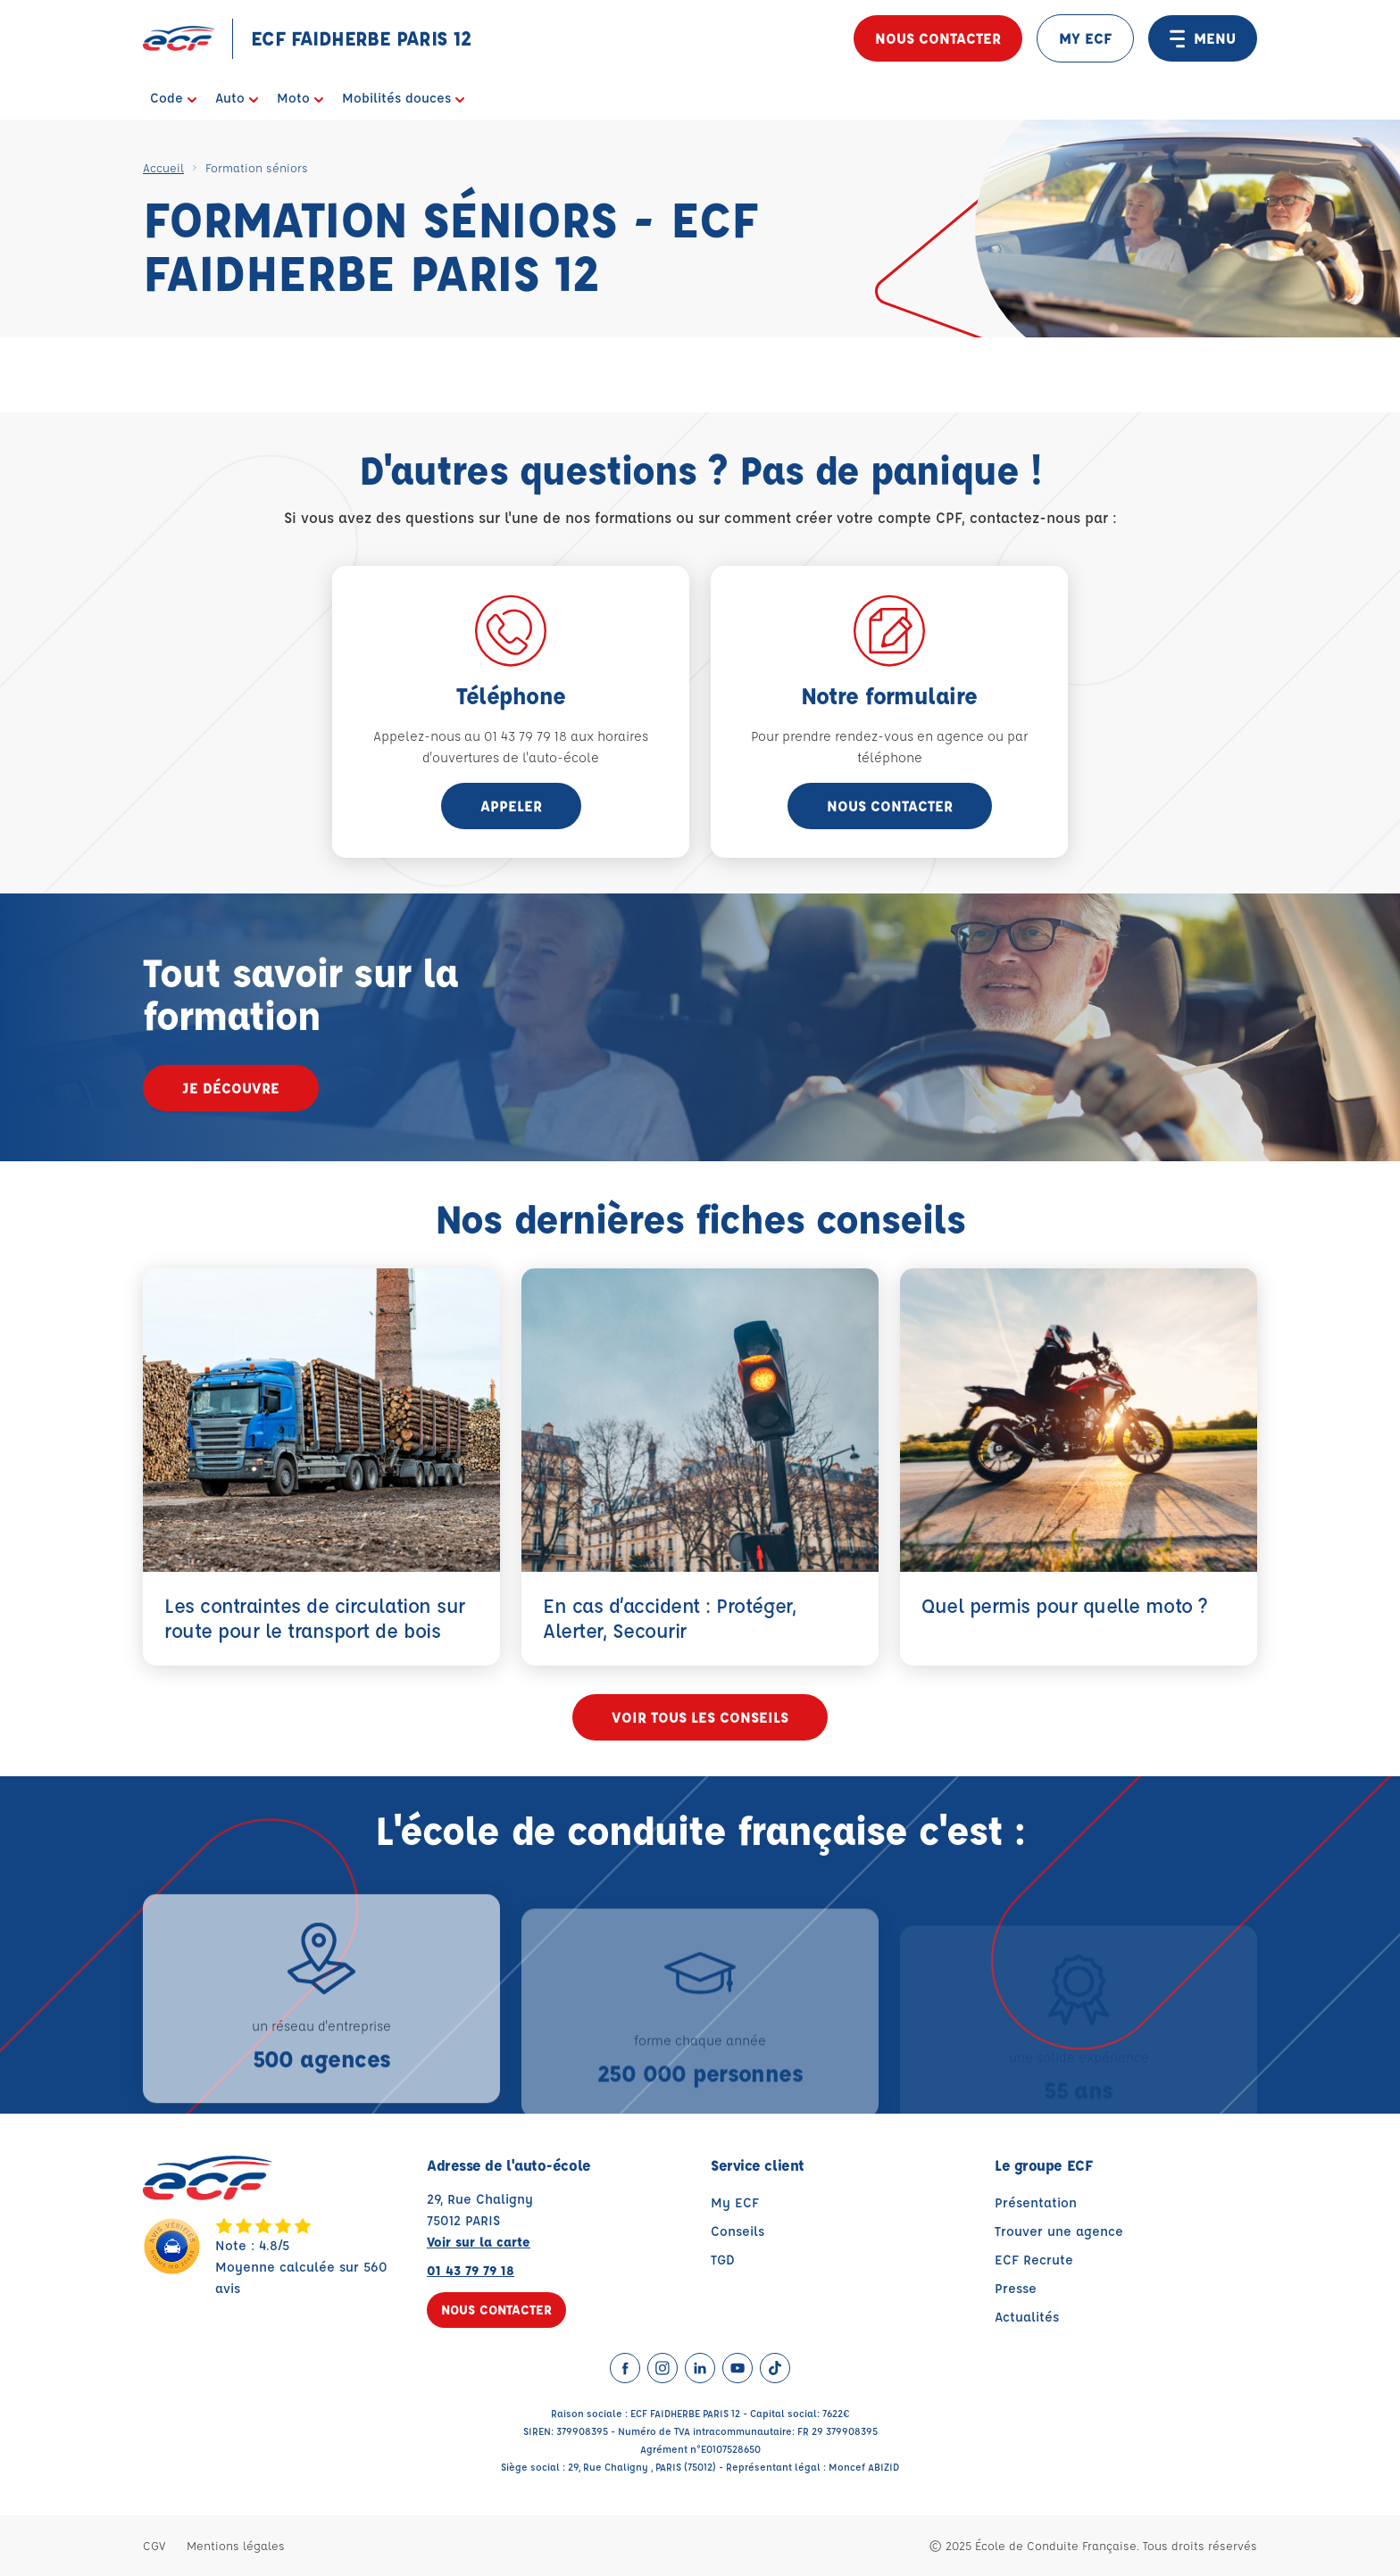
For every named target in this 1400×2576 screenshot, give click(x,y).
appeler (511, 805)
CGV (154, 2545)
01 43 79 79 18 (470, 2270)
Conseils (737, 2231)
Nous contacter (938, 38)
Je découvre (230, 1087)
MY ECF (1085, 38)
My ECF (735, 2202)
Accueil (163, 167)
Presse (1016, 2288)
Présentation (1036, 2202)
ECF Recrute (1034, 2259)
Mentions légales (236, 2545)
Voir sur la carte (478, 2241)
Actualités (1027, 2316)
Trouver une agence (1059, 2231)
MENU (1203, 38)
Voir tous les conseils (700, 1717)
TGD (723, 2259)
